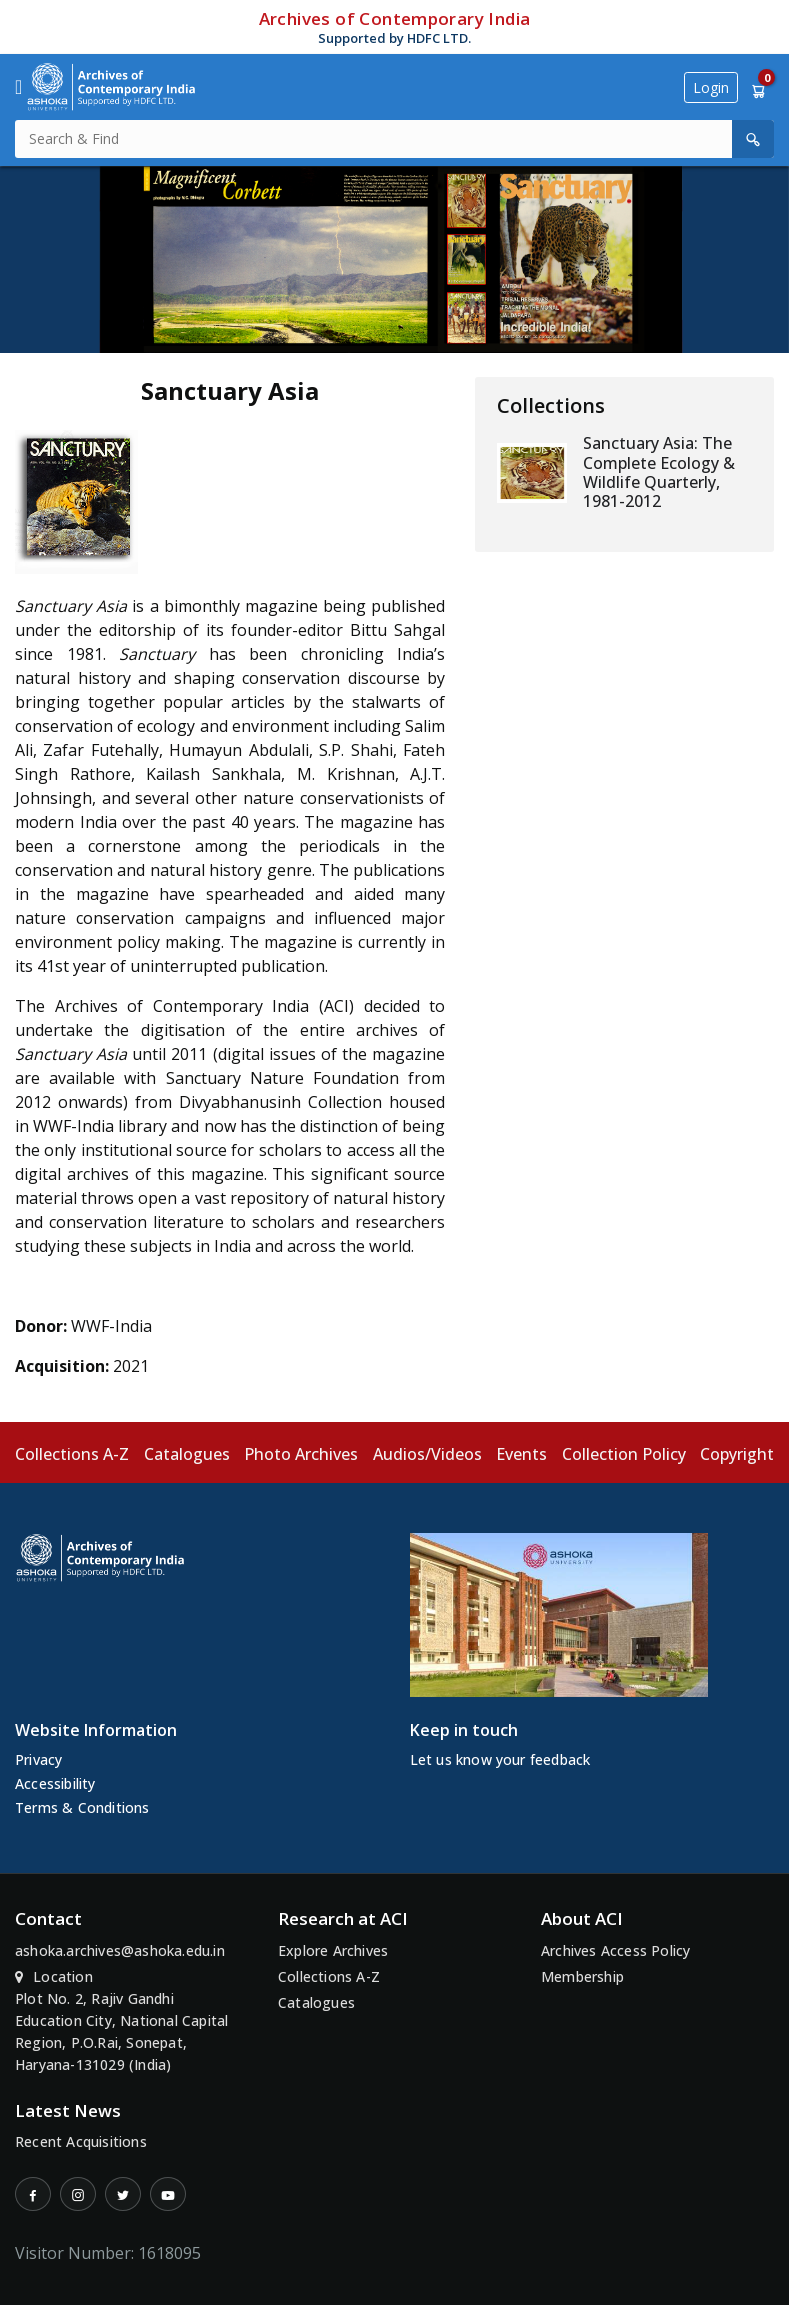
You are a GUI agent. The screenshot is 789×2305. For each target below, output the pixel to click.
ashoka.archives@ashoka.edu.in (120, 1950)
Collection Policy (624, 1454)
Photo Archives (301, 1454)
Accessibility (55, 1783)
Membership (582, 1976)
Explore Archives (333, 1950)
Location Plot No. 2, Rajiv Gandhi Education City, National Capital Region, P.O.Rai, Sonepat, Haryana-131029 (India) (121, 2020)
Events (521, 1454)
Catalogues (187, 1454)
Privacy (38, 1759)
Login (711, 87)
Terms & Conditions (82, 1807)
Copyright (737, 1454)
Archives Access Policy (615, 1950)
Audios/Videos (427, 1454)
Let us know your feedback (500, 1759)
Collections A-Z (72, 1454)
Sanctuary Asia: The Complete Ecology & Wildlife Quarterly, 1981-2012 (659, 472)
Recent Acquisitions (81, 2141)
